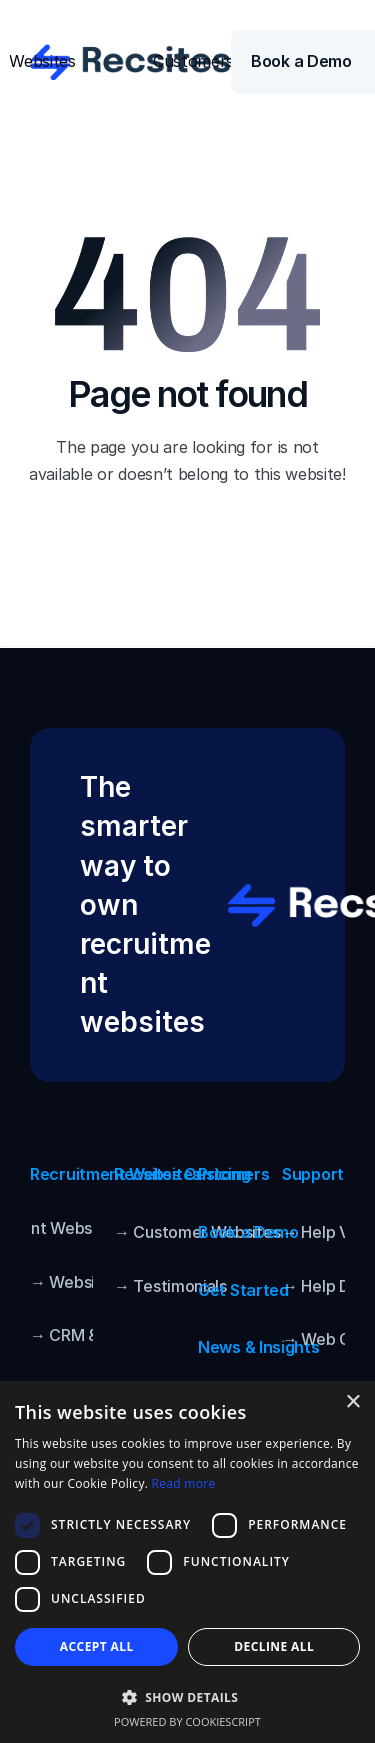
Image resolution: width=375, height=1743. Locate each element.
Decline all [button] (274, 1646)
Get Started (243, 1290)
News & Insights (259, 1347)
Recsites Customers (192, 1174)
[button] (187, 1696)
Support (313, 1174)
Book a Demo (248, 1232)
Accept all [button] (97, 1646)
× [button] (352, 1402)
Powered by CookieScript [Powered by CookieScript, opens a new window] (187, 1721)
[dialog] (187, 1562)
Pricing (224, 1174)
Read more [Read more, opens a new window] (184, 1483)
